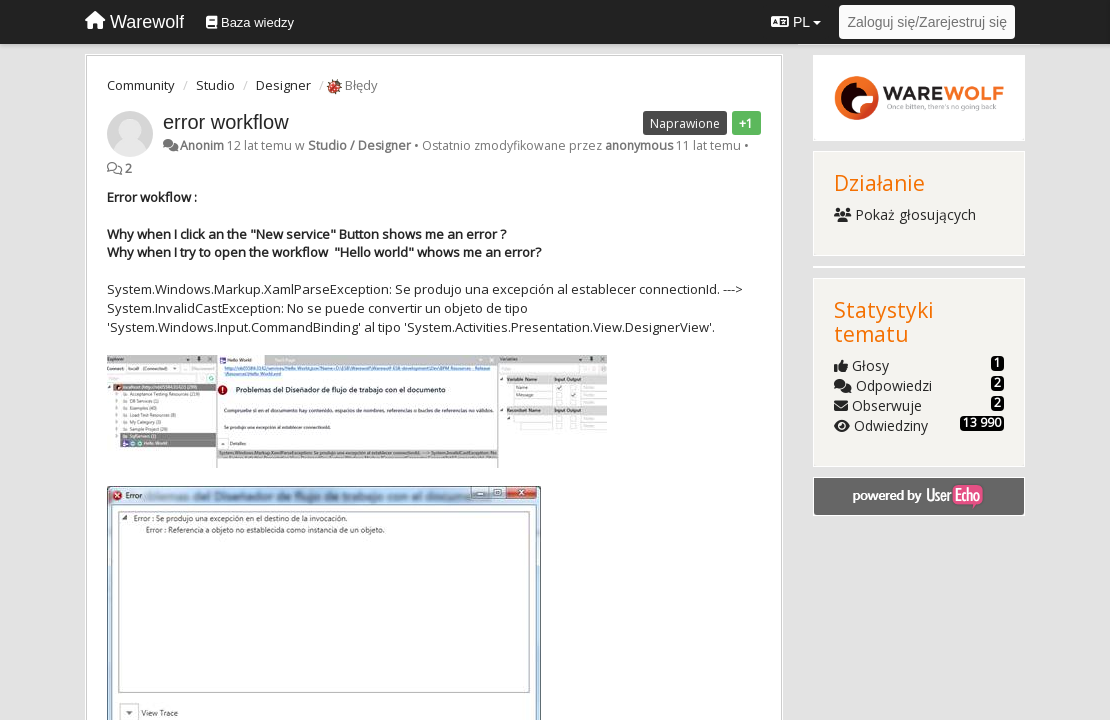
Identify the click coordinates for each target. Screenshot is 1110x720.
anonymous (639, 145)
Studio (215, 85)
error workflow (226, 122)
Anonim (202, 145)
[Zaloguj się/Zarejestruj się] (927, 22)
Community (141, 85)
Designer (283, 85)
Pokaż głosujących (905, 214)
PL (796, 22)
